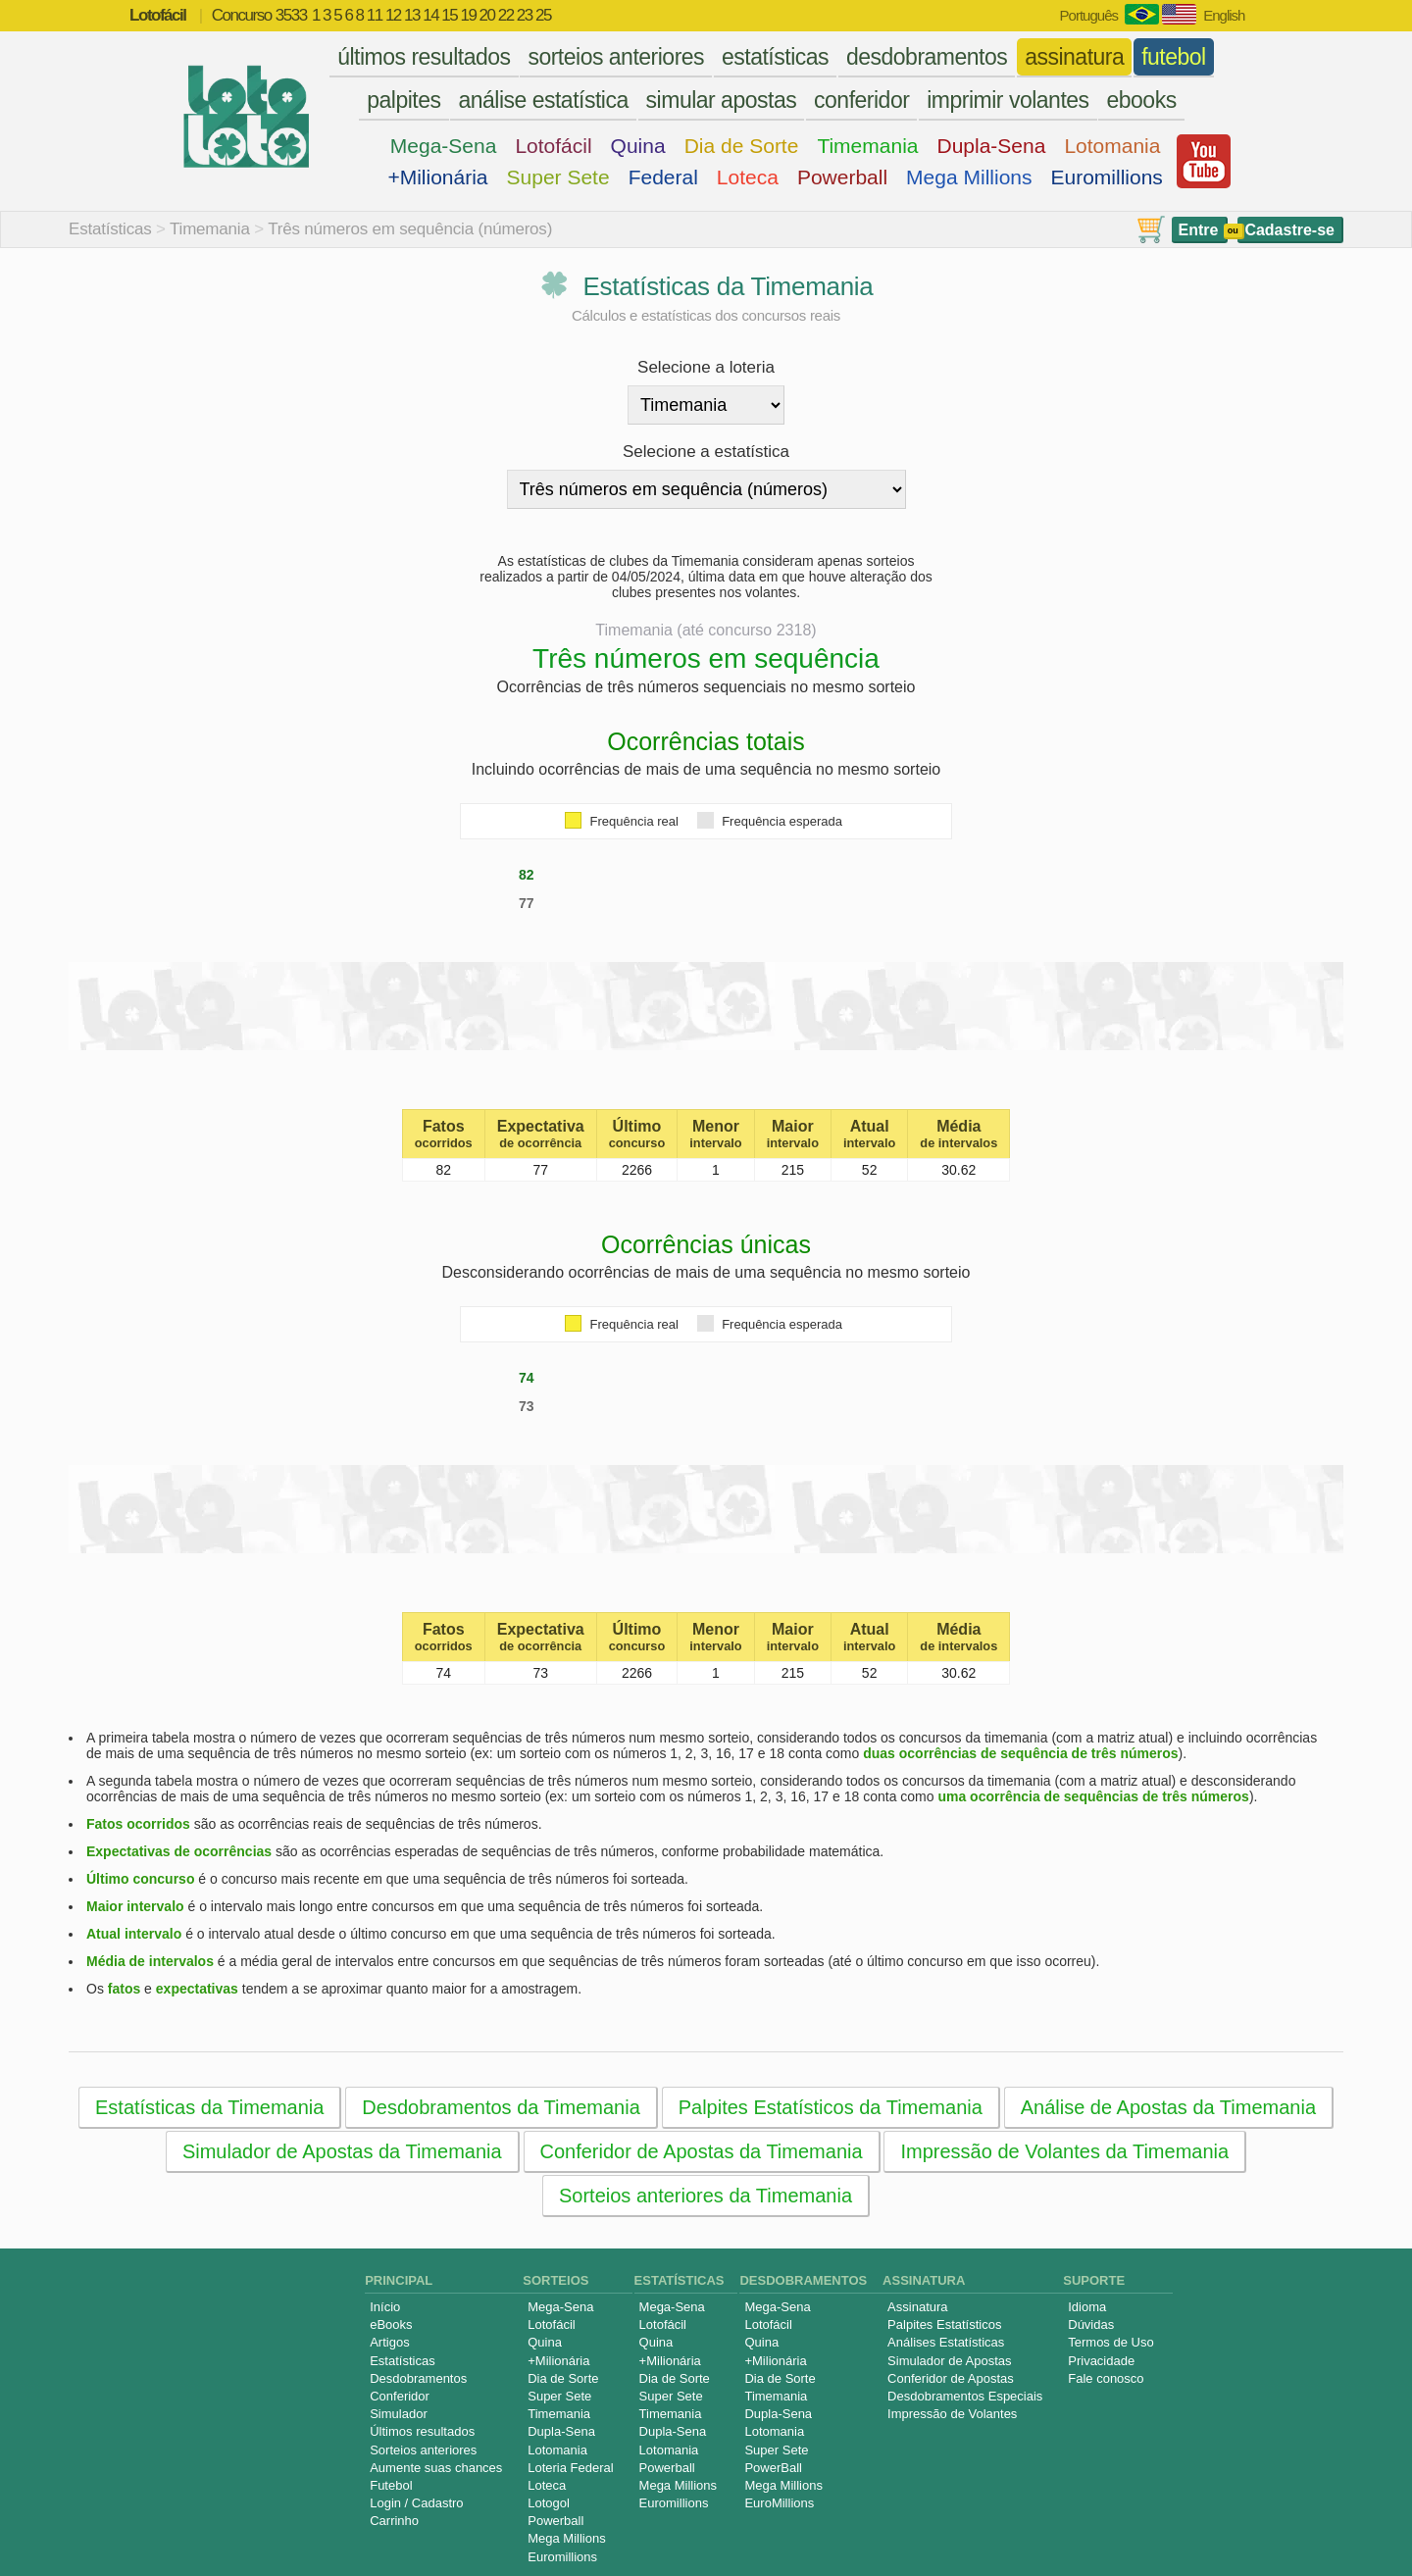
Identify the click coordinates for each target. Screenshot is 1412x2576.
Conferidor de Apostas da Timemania (701, 2151)
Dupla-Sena (990, 145)
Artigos (389, 2342)
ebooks (1141, 100)
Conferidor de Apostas (950, 2378)
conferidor (861, 100)
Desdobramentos (418, 2378)
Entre (1199, 230)
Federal (663, 177)
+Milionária (437, 177)
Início (385, 2306)
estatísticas (775, 57)
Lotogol (549, 2503)
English (1223, 15)
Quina (638, 145)
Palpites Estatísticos (944, 2324)
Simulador (399, 2413)
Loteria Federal (570, 2467)
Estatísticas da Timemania (209, 2107)
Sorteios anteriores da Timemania (705, 2195)
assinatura (1074, 57)
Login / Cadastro (416, 2503)
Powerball (842, 177)
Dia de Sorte (741, 145)
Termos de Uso (1110, 2342)
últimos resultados (423, 57)
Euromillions (1107, 177)
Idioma (1087, 2306)
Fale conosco (1105, 2378)
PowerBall (773, 2467)
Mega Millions (969, 177)
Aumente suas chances (436, 2467)
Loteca (748, 177)
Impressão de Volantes (952, 2413)
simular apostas (721, 100)
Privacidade (1101, 2360)
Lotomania (1112, 145)
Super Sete (558, 177)
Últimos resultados (422, 2431)
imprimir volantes (1007, 100)
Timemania (867, 145)
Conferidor (399, 2396)
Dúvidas (1091, 2324)
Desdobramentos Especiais (964, 2396)
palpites (403, 100)
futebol (1173, 57)
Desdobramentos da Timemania (500, 2107)
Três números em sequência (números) (410, 229)
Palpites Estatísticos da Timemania (831, 2107)
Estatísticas (110, 229)
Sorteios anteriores (423, 2450)
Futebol (391, 2485)
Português (1089, 15)
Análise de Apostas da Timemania (1168, 2107)
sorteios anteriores (616, 57)
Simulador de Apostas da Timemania (342, 2151)
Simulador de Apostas (949, 2360)
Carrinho (394, 2520)
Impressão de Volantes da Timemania (1064, 2151)
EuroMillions (779, 2503)
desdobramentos (926, 57)
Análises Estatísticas (945, 2342)
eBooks (391, 2324)
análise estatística (543, 100)
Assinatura (917, 2306)
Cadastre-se (1289, 230)
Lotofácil (553, 145)
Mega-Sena (443, 145)
